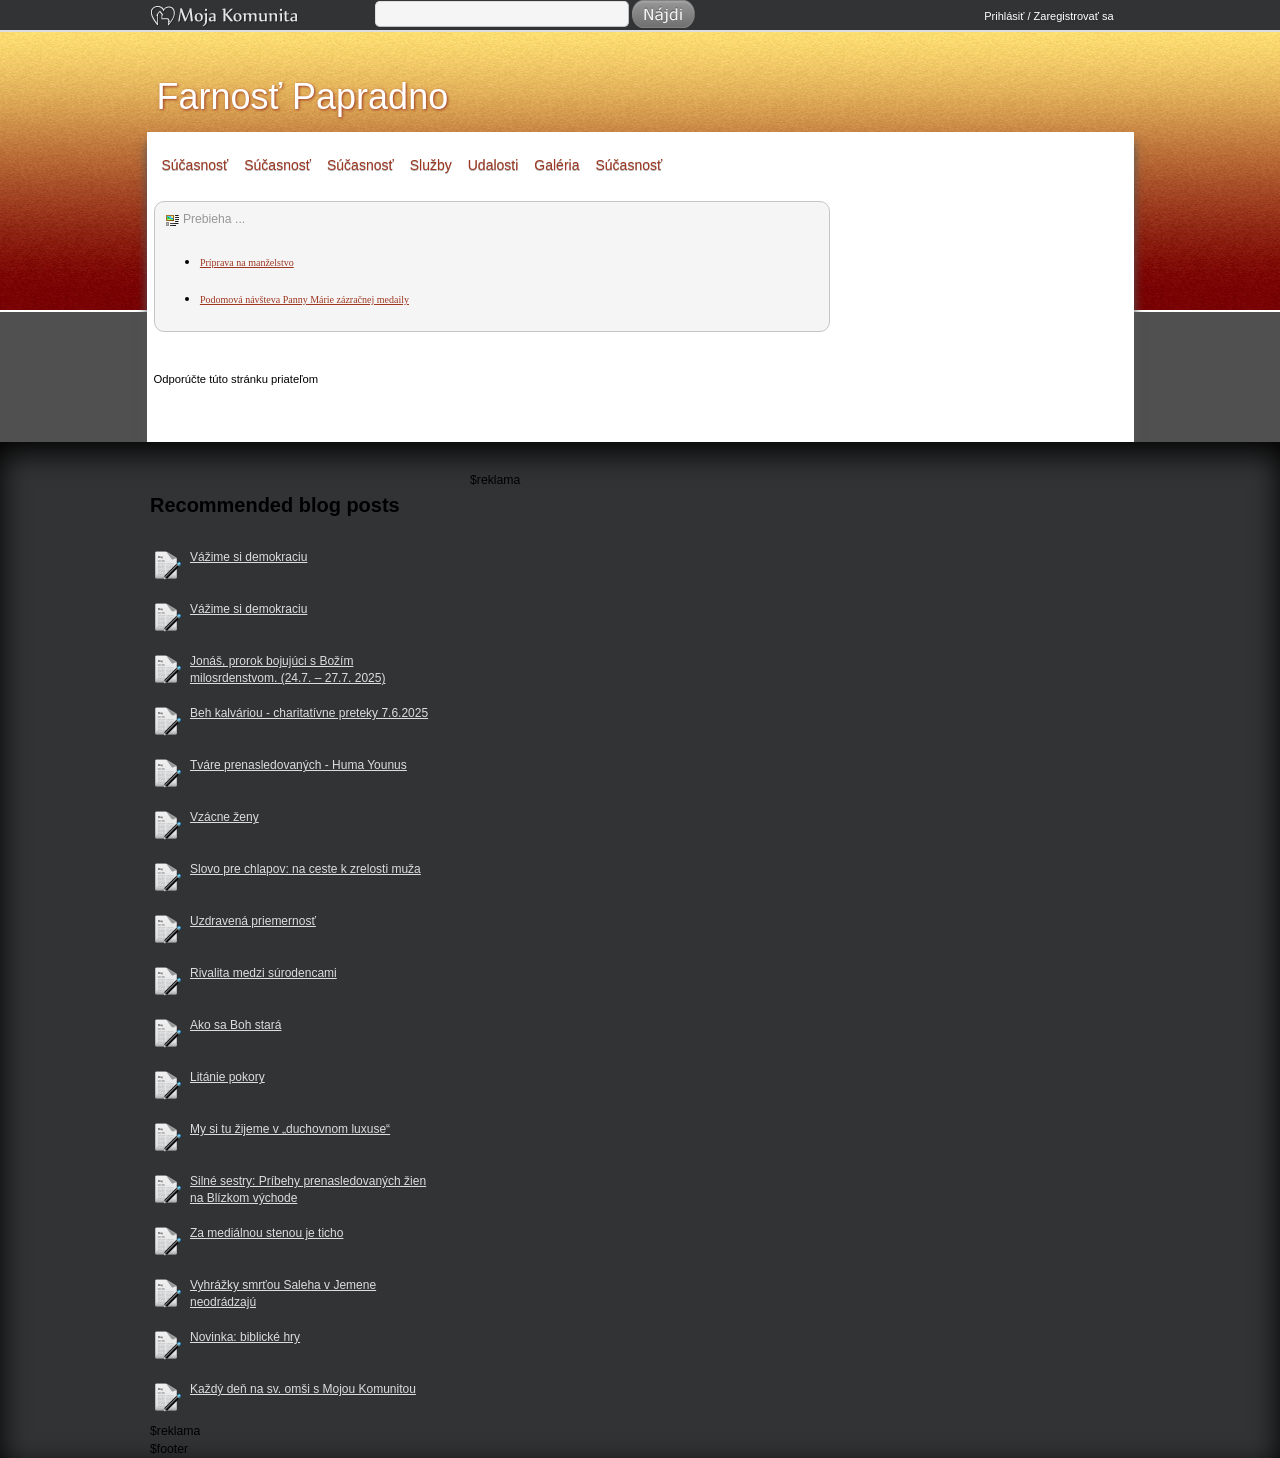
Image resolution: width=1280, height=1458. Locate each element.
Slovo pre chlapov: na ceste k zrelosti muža (305, 869)
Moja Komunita (261, 17)
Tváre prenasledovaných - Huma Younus (298, 765)
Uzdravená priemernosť (253, 921)
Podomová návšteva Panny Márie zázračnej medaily (304, 299)
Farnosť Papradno (303, 96)
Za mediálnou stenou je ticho (266, 1233)
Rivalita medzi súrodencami (263, 973)
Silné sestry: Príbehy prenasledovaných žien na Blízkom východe (308, 1189)
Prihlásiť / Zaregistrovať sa (1048, 16)
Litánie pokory (227, 1077)
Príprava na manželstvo (247, 262)
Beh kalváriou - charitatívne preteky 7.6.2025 (309, 713)
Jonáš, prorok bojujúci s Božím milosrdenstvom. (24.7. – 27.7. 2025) (287, 669)
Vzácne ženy (224, 817)
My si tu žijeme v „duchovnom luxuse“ (290, 1129)
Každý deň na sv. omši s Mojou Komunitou (303, 1389)
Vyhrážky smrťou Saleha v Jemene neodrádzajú (283, 1293)
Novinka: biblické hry (245, 1337)
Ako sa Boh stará (235, 1025)
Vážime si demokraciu (248, 557)
